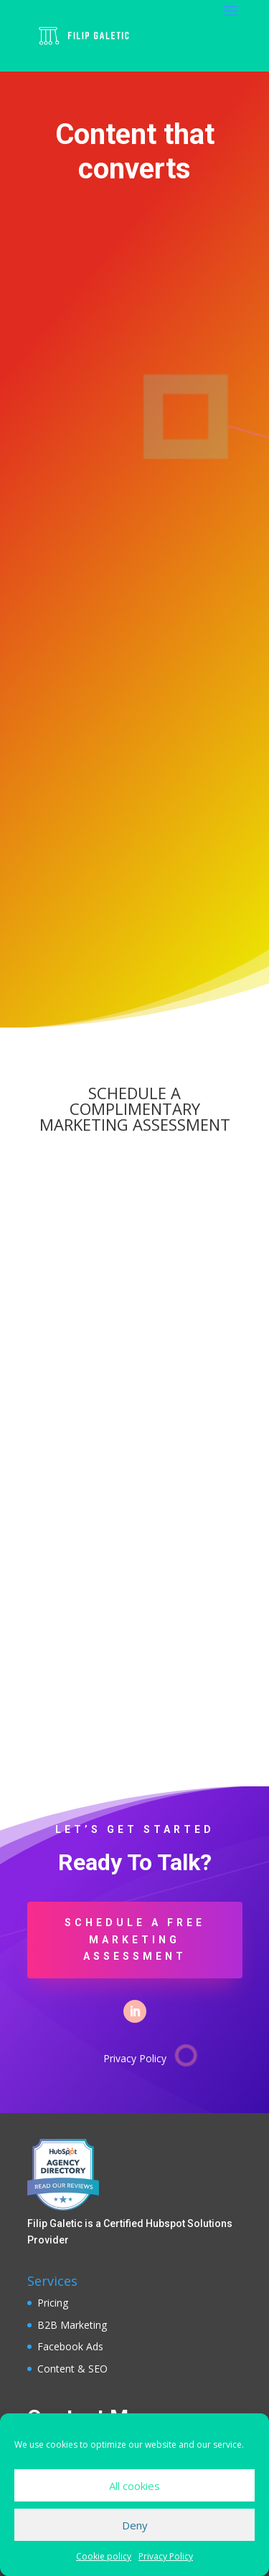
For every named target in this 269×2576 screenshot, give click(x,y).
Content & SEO (72, 2368)
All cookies (134, 2486)
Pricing (52, 2302)
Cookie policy (103, 2556)
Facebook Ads (70, 2346)
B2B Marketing (72, 2325)
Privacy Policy (165, 2556)
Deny (135, 2525)
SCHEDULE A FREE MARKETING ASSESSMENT (135, 1940)
